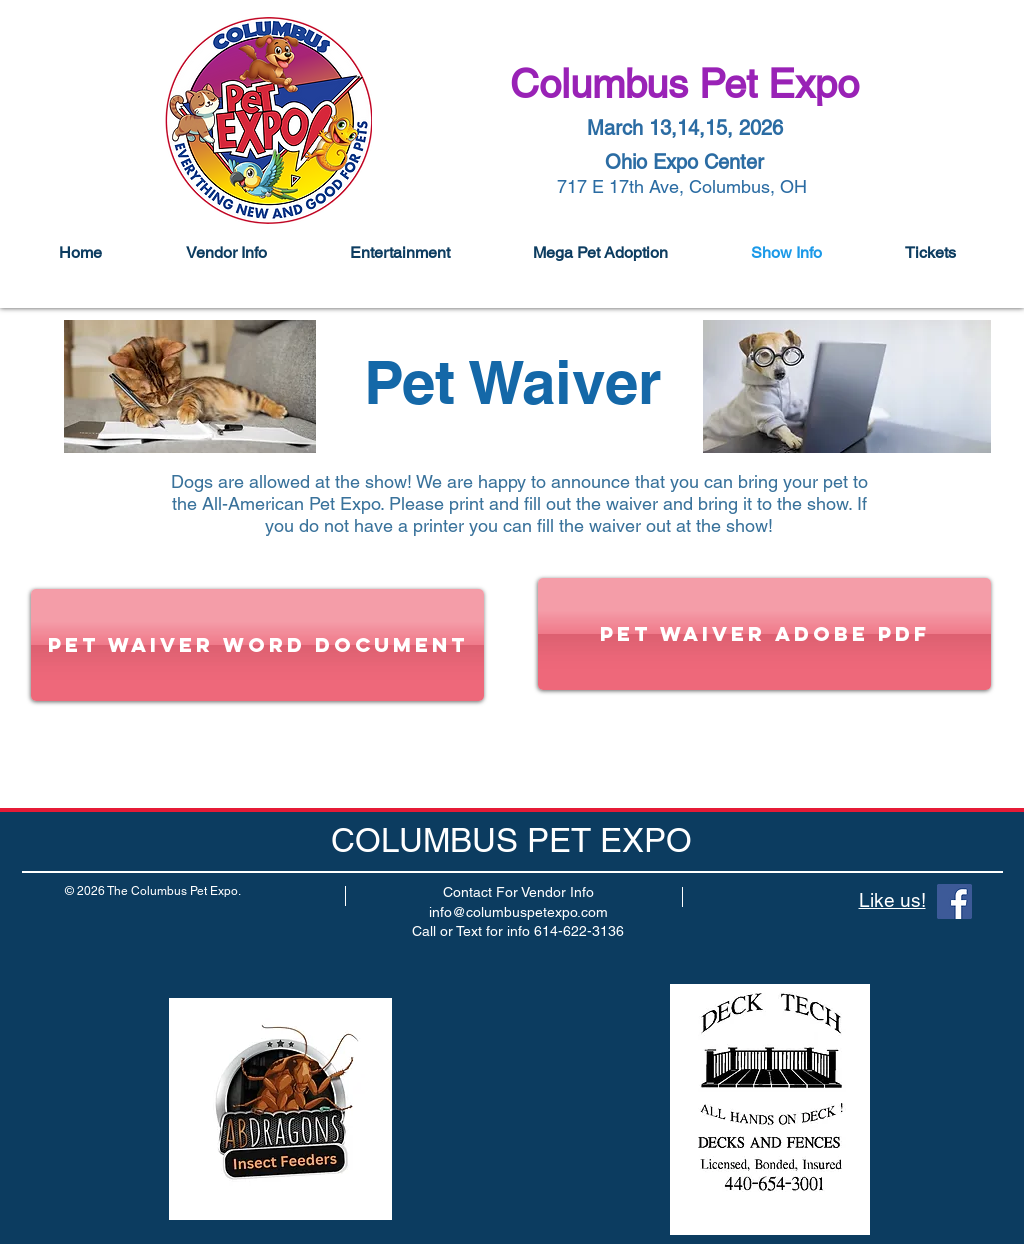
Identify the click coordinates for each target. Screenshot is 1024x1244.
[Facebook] (954, 901)
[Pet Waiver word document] (257, 645)
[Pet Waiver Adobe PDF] (764, 634)
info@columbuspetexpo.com (518, 912)
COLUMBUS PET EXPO (511, 840)
